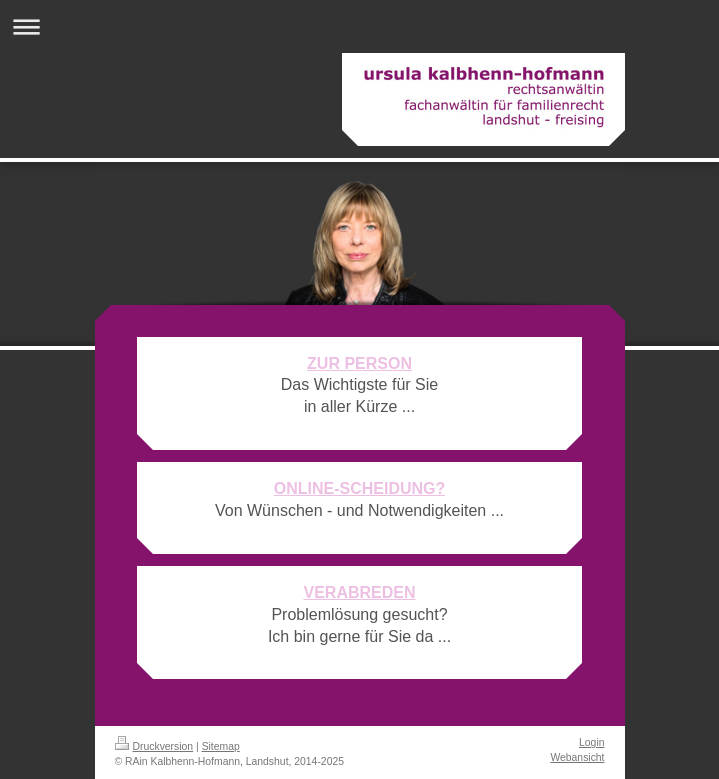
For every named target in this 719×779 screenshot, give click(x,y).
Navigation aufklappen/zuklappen (359, 26)
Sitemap (221, 746)
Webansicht (577, 757)
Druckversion (154, 746)
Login (591, 742)
